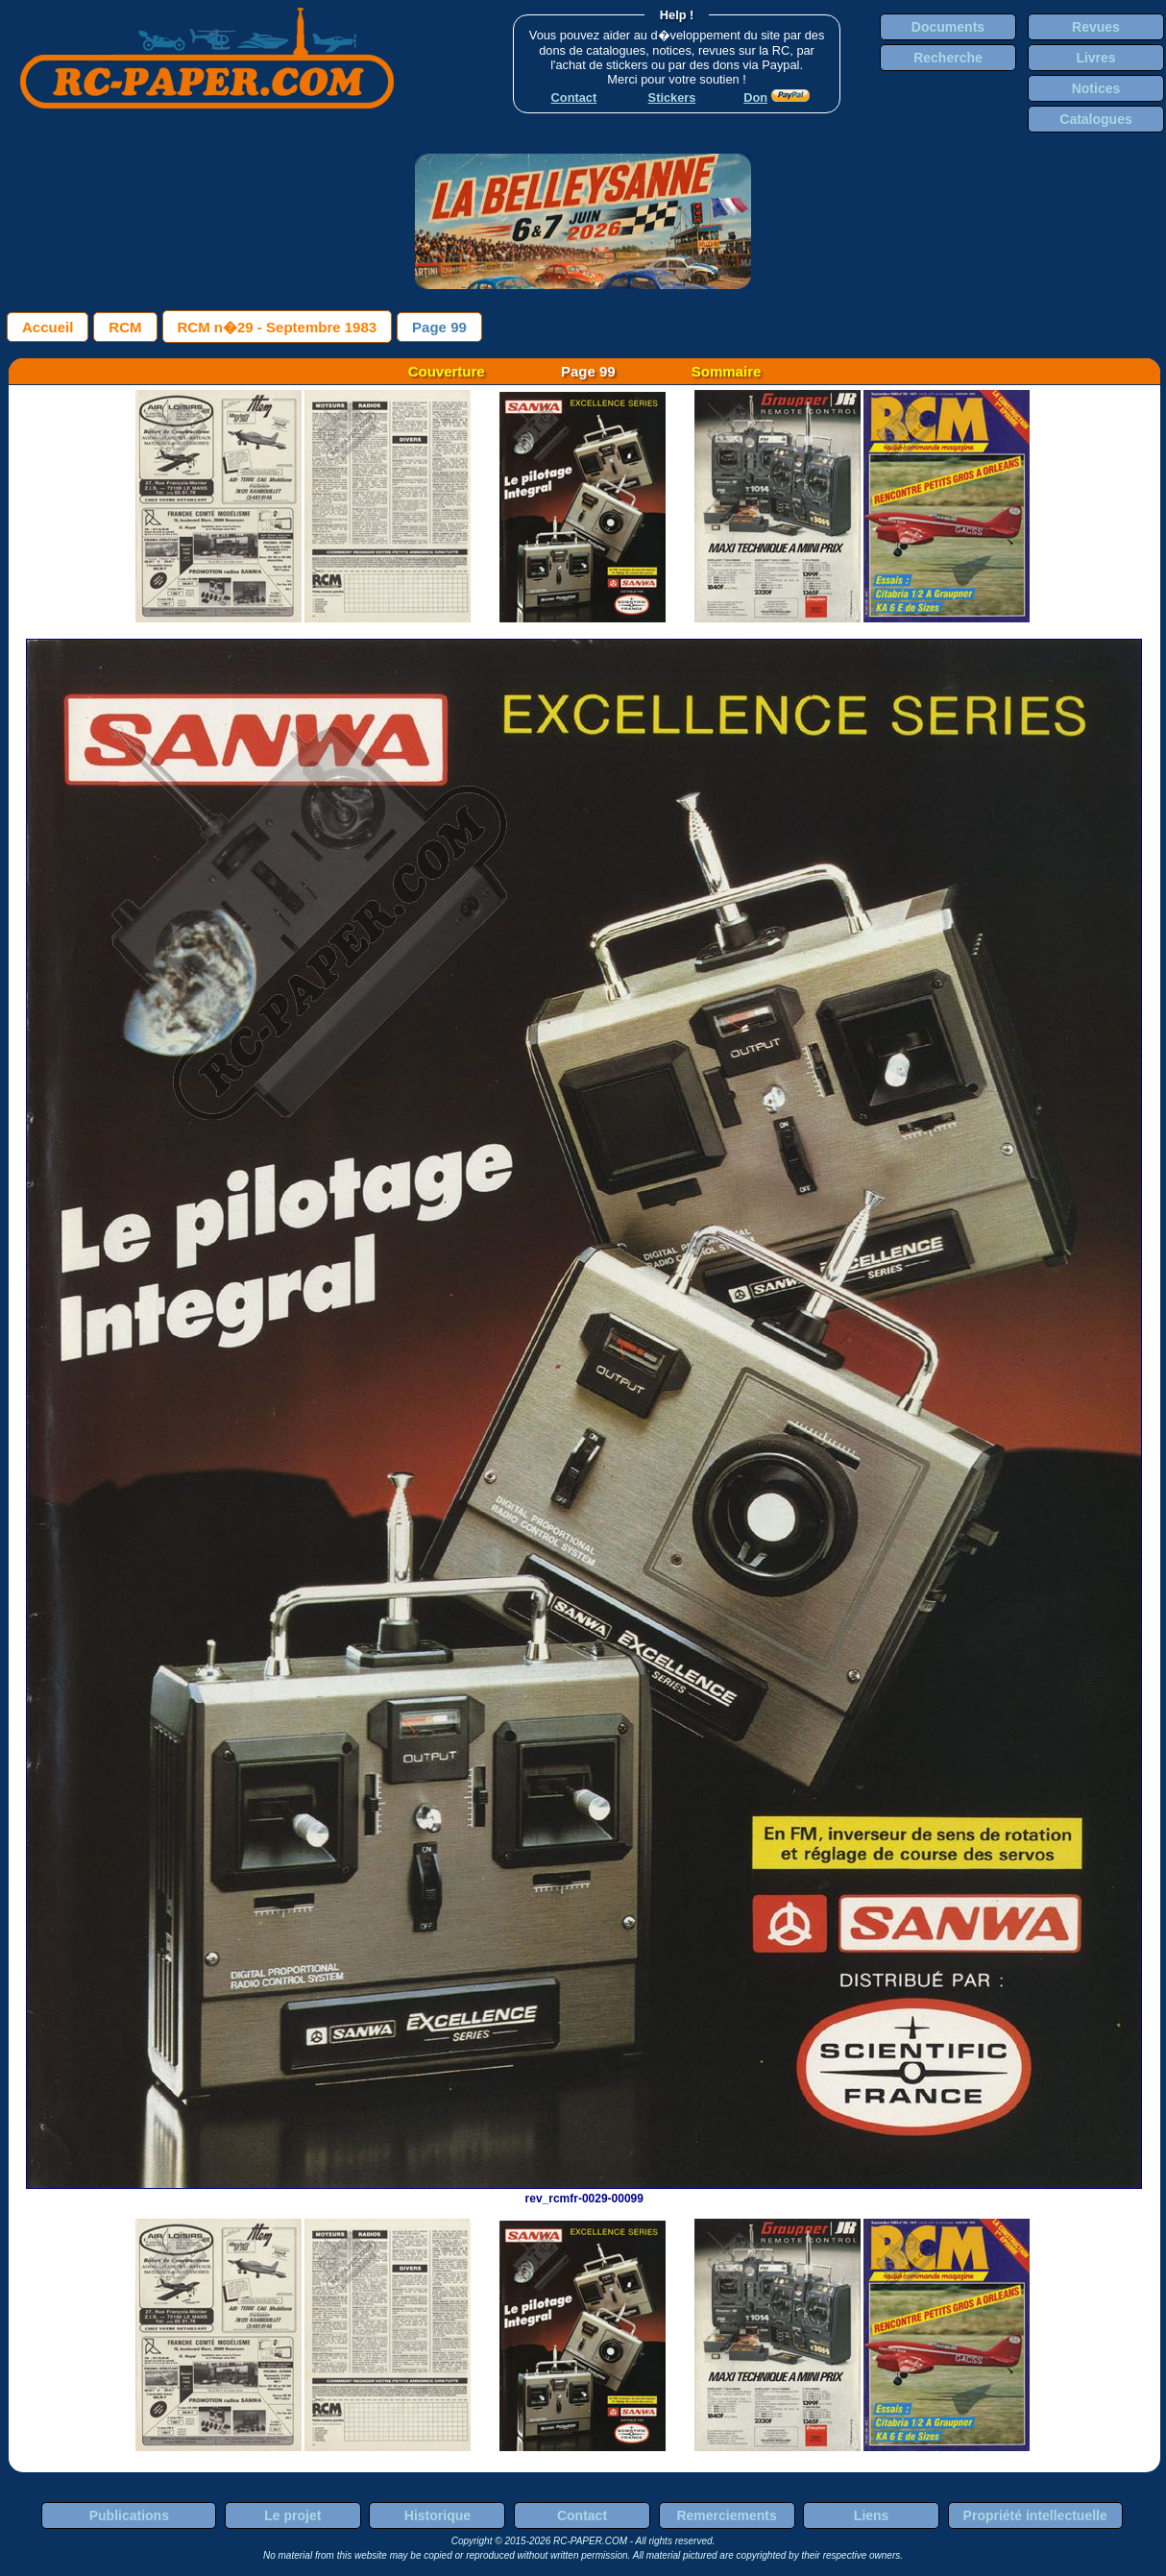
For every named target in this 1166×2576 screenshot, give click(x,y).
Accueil (47, 327)
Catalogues (1095, 119)
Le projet (292, 2515)
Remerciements (726, 2515)
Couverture (446, 371)
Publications (129, 2515)
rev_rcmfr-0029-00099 (584, 2191)
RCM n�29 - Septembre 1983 (277, 327)
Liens (871, 2515)
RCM (125, 327)
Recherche (948, 57)
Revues (1096, 27)
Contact (582, 2515)
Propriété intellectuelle (1035, 2515)
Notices (1096, 88)
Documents (947, 27)
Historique (437, 2515)
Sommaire (727, 371)
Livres (1095, 57)
